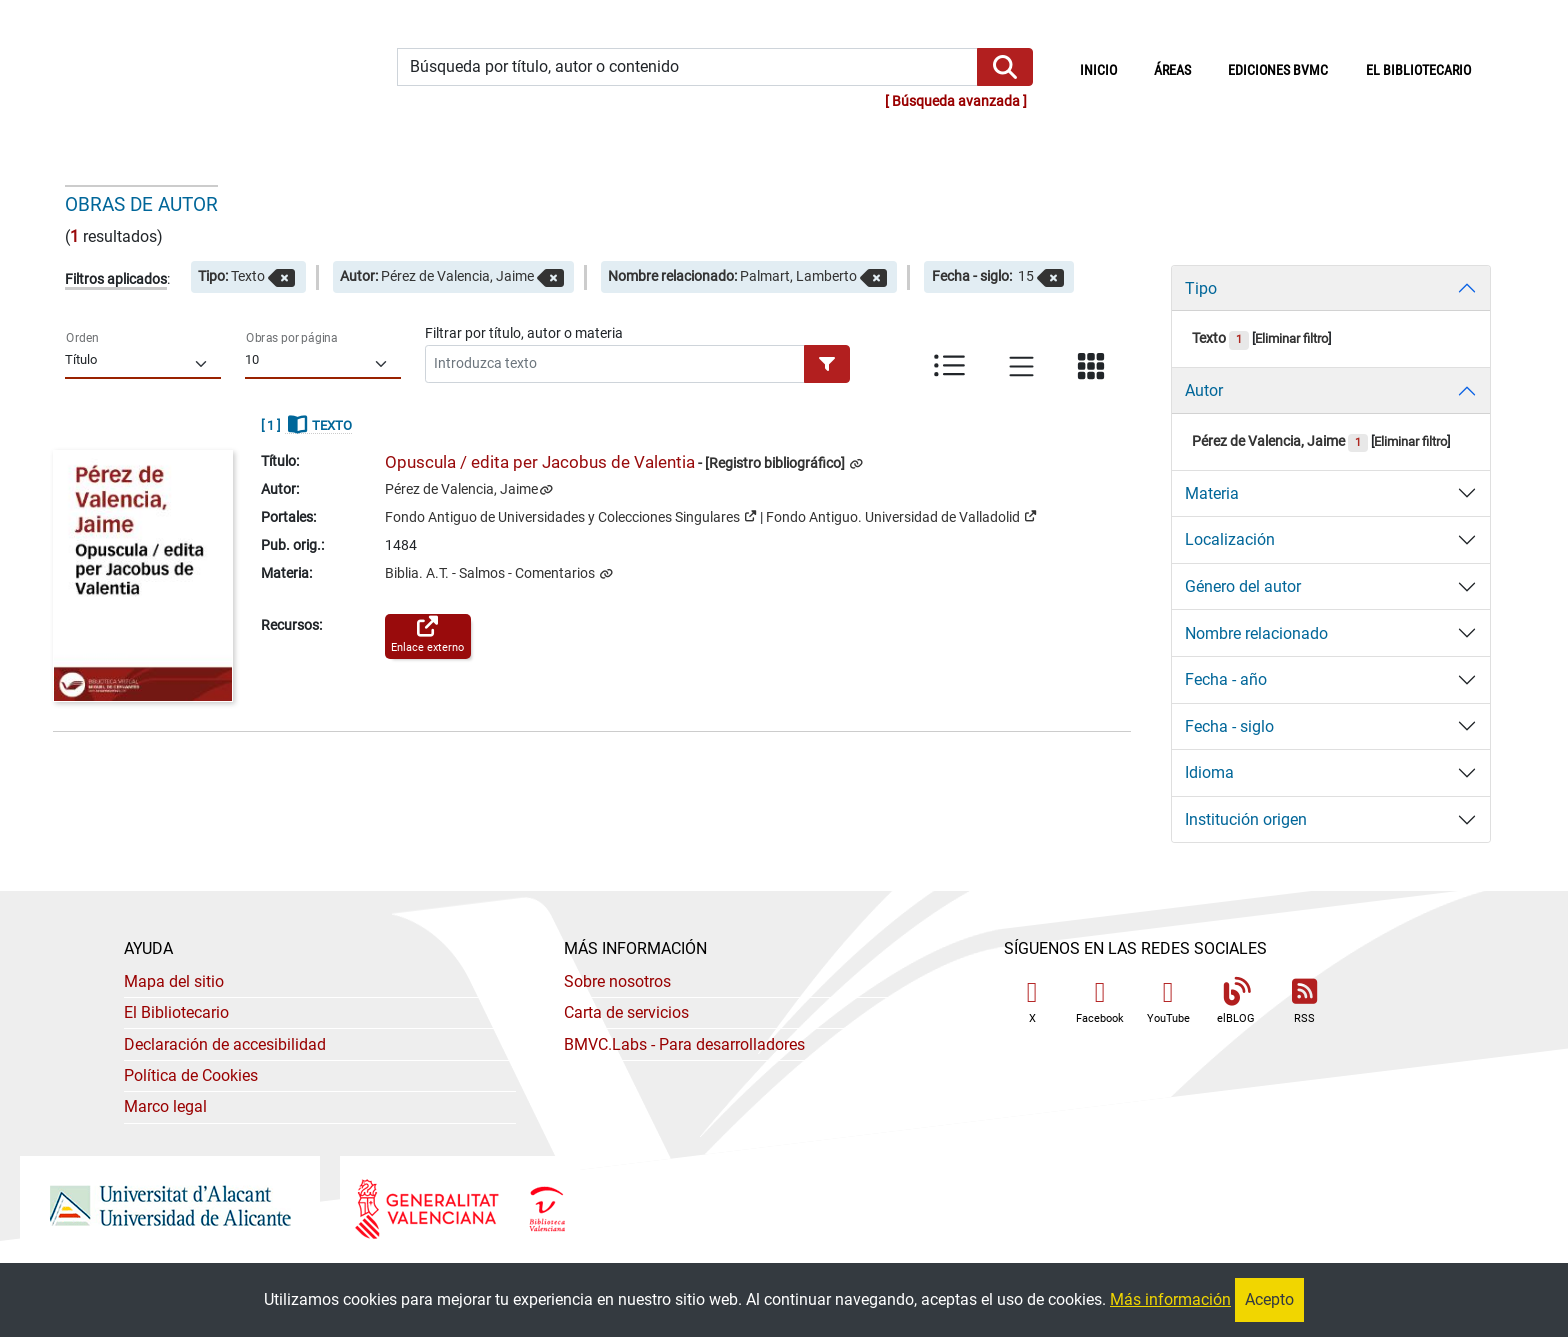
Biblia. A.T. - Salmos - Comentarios (491, 573)
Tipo (1201, 288)
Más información (1170, 1299)
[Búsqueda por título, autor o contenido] (687, 67)
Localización (1230, 539)
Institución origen (1246, 819)
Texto (1220, 338)
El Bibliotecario (176, 1012)
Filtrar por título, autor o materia (524, 333)
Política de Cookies (191, 1075)
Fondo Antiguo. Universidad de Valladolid (901, 516)
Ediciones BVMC (1278, 70)
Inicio (1108, 69)
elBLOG (1236, 1001)
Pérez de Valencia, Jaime (461, 489)
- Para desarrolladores (684, 1044)
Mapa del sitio (174, 981)
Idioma (1209, 772)
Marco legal (165, 1106)
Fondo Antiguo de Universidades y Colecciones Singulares (571, 516)
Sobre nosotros (617, 981)
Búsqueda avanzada (956, 101)
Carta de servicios (626, 1012)
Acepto (1269, 1299)
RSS (1304, 1001)
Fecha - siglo (1229, 726)
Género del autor (1243, 586)
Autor (1204, 390)
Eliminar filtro (1291, 338)
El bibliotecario (1418, 70)
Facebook (1100, 1001)
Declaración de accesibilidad (225, 1044)
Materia (1212, 493)
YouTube (1168, 1001)
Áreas (1172, 70)
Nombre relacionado (1256, 633)
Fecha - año (1226, 679)
